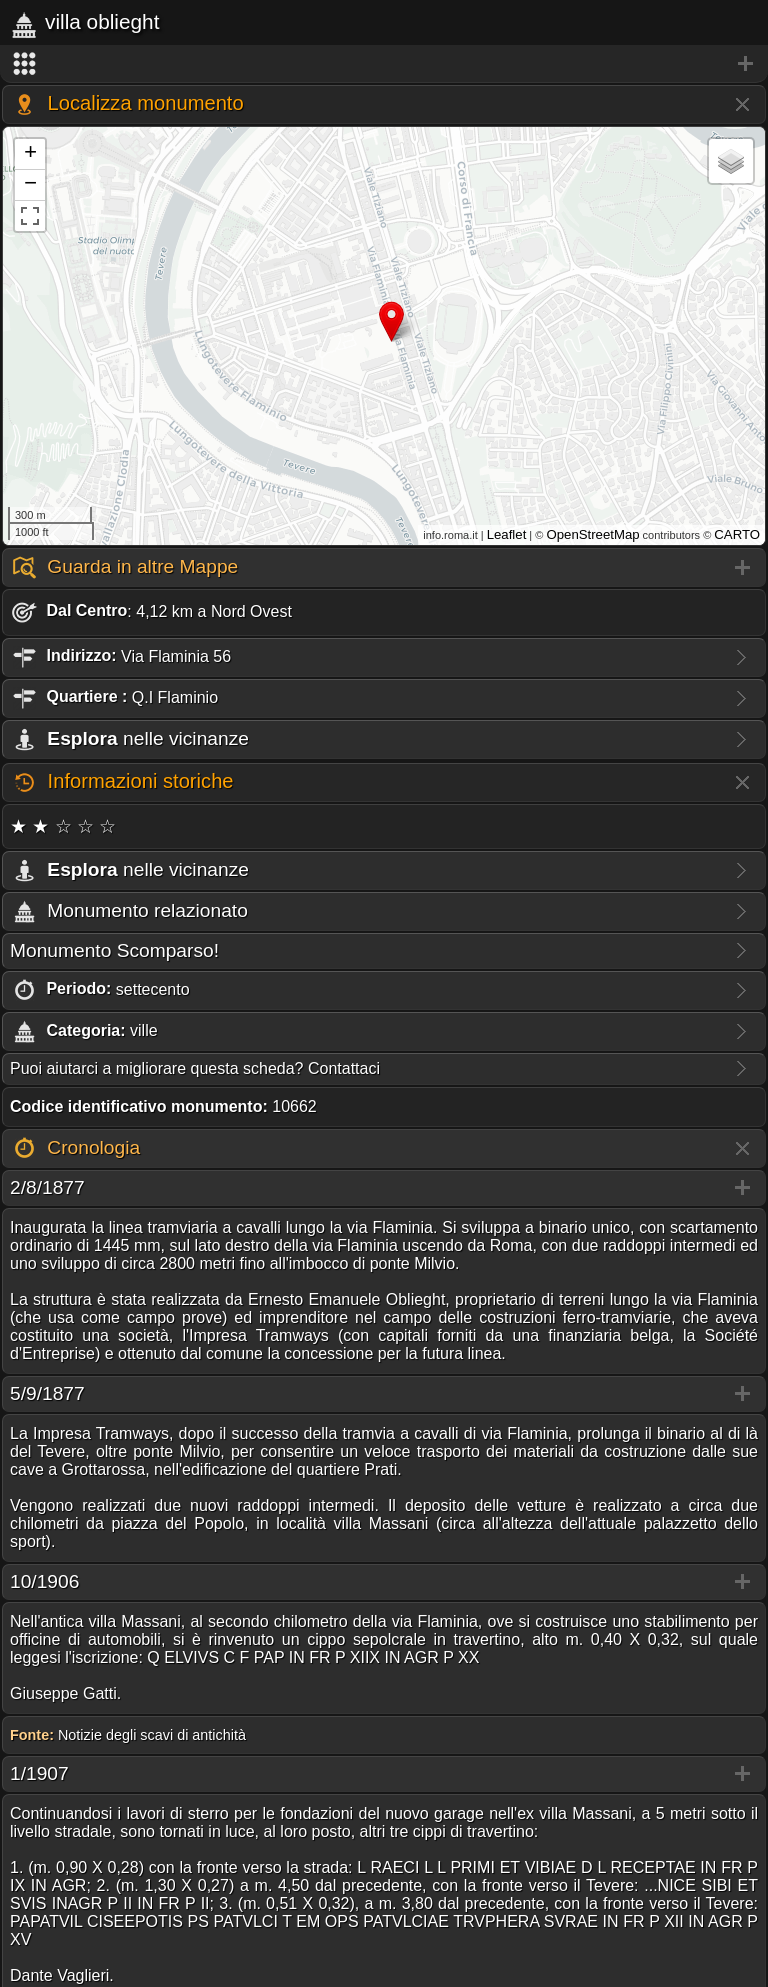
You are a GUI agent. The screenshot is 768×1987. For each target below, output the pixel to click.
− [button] (30, 185)
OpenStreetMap (592, 534)
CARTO (737, 534)
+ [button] (30, 154)
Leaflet (507, 534)
